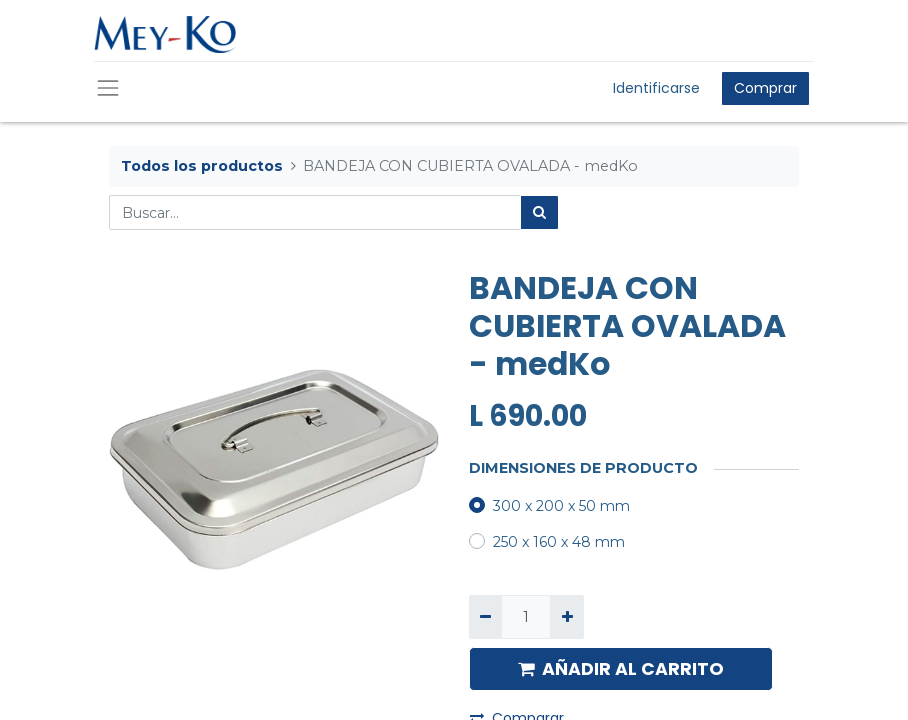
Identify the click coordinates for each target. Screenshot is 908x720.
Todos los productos (202, 166)
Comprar (765, 88)
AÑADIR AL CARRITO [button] (621, 669)
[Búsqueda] (539, 212)
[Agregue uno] (566, 616)
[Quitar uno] (485, 616)
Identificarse (656, 88)
